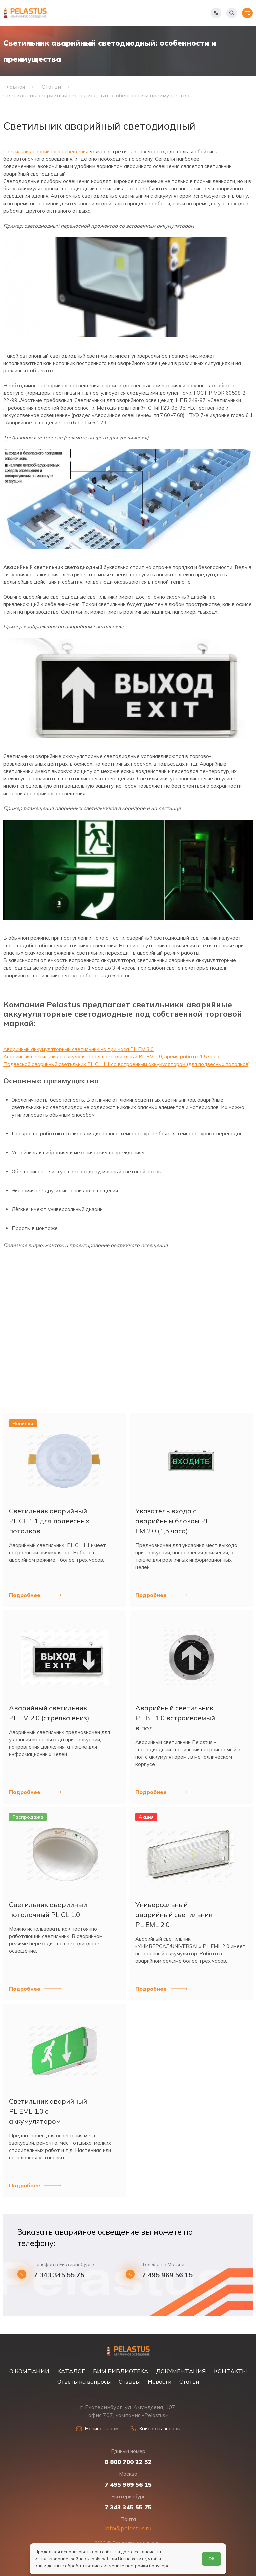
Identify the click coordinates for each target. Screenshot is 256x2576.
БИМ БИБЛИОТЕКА (120, 2371)
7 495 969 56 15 (167, 2275)
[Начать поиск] (231, 13)
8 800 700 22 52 (128, 2462)
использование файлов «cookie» (70, 2558)
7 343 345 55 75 (59, 2275)
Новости (159, 2381)
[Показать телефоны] (216, 13)
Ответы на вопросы (84, 2381)
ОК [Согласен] (211, 2558)
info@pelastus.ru (128, 2528)
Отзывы (129, 2381)
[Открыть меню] (247, 13)
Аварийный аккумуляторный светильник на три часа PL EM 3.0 (78, 1049)
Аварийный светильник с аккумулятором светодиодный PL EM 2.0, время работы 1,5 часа (111, 1056)
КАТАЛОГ (71, 2371)
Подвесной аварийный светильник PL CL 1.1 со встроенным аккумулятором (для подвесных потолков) (126, 1064)
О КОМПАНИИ (29, 2371)
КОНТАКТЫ (230, 2371)
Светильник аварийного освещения (45, 151)
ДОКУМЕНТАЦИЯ (181, 2371)
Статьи (189, 2381)
